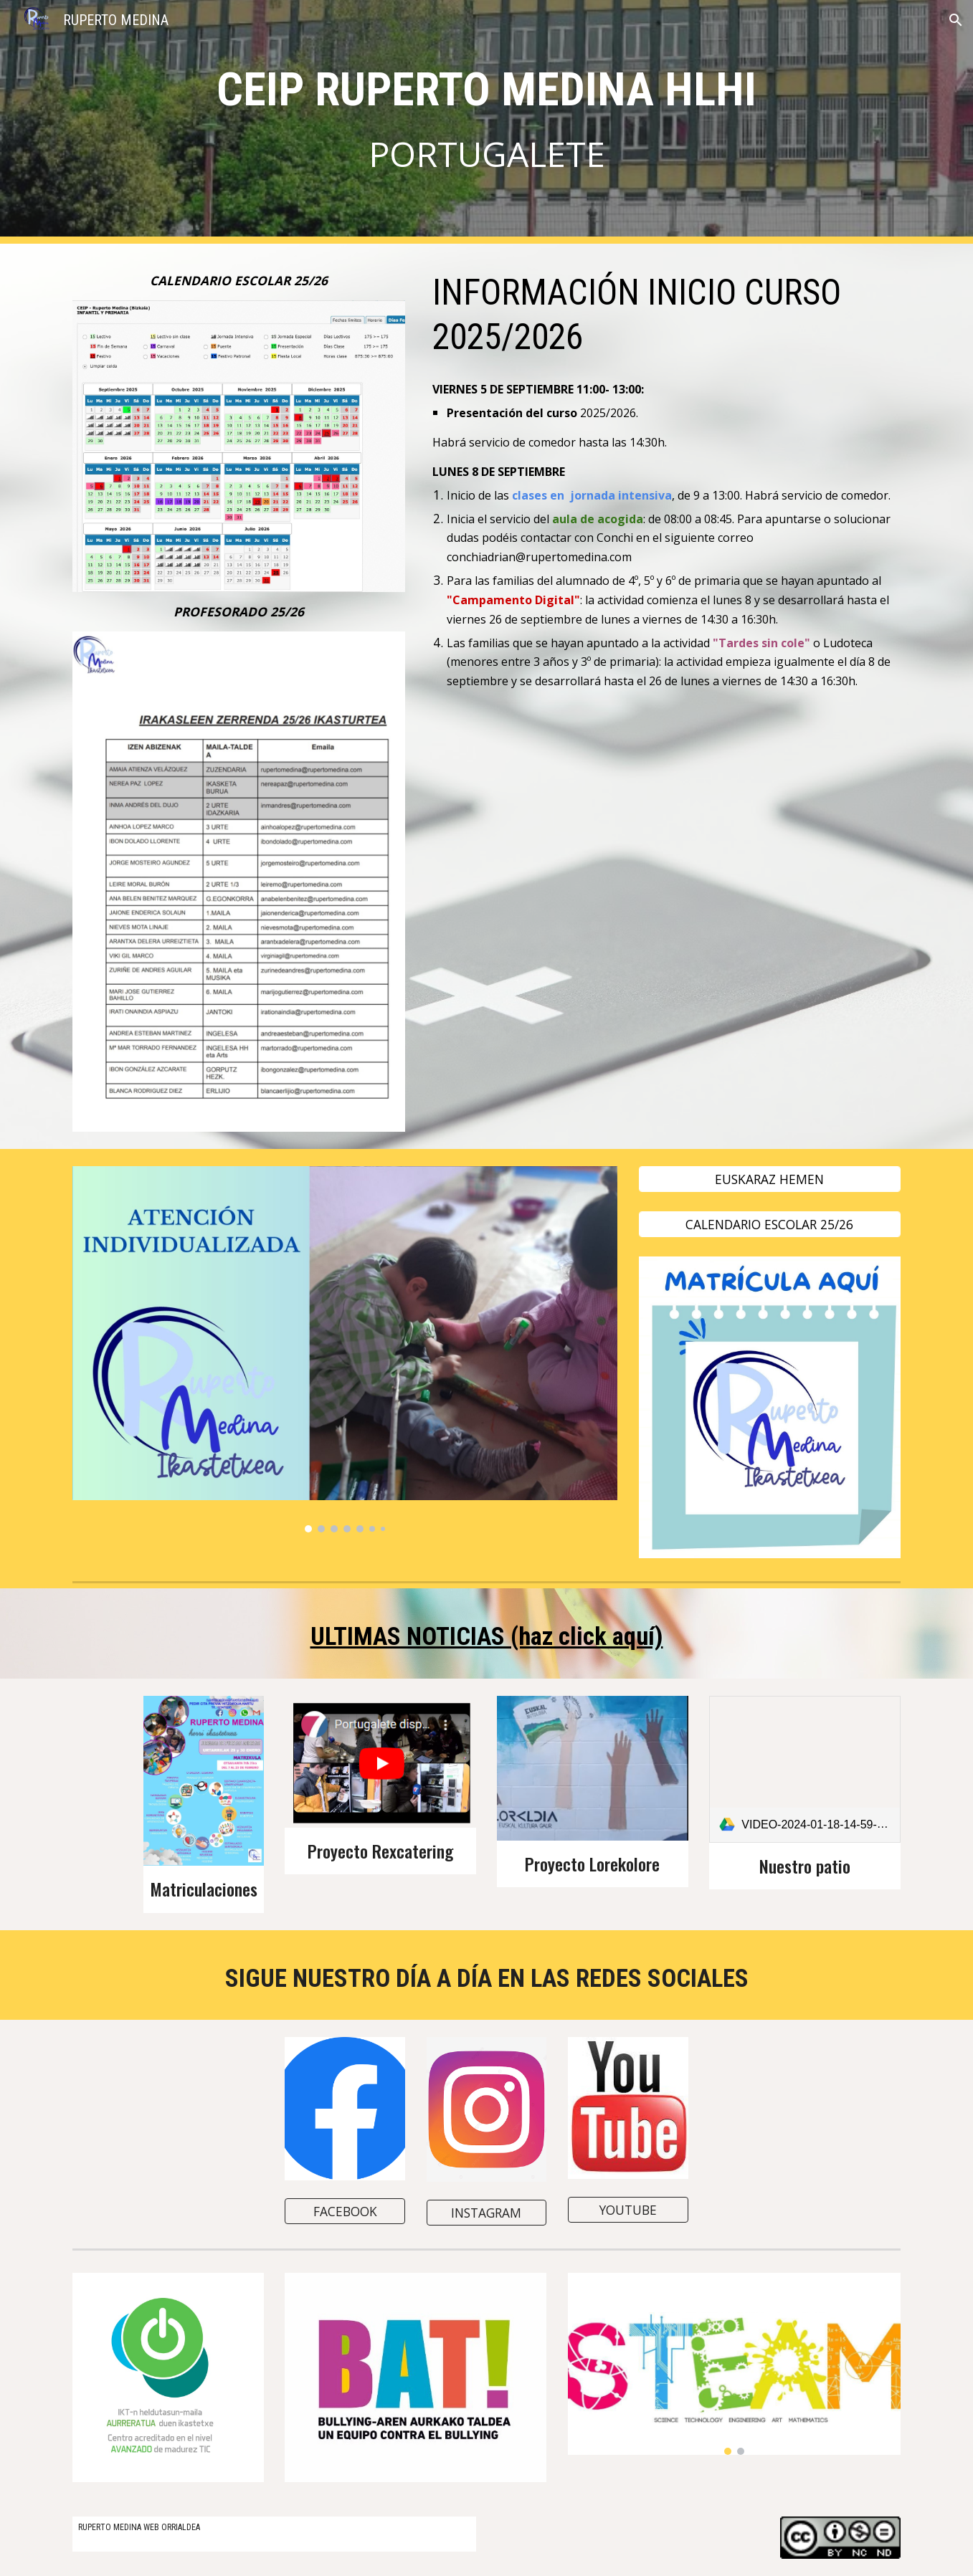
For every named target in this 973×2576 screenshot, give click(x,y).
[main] (486, 121)
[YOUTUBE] (628, 2210)
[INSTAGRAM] (486, 2212)
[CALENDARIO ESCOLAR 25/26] (770, 1224)
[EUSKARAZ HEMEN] (770, 1178)
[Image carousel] (344, 1349)
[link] (804, 1769)
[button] (956, 20)
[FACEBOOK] (344, 2210)
